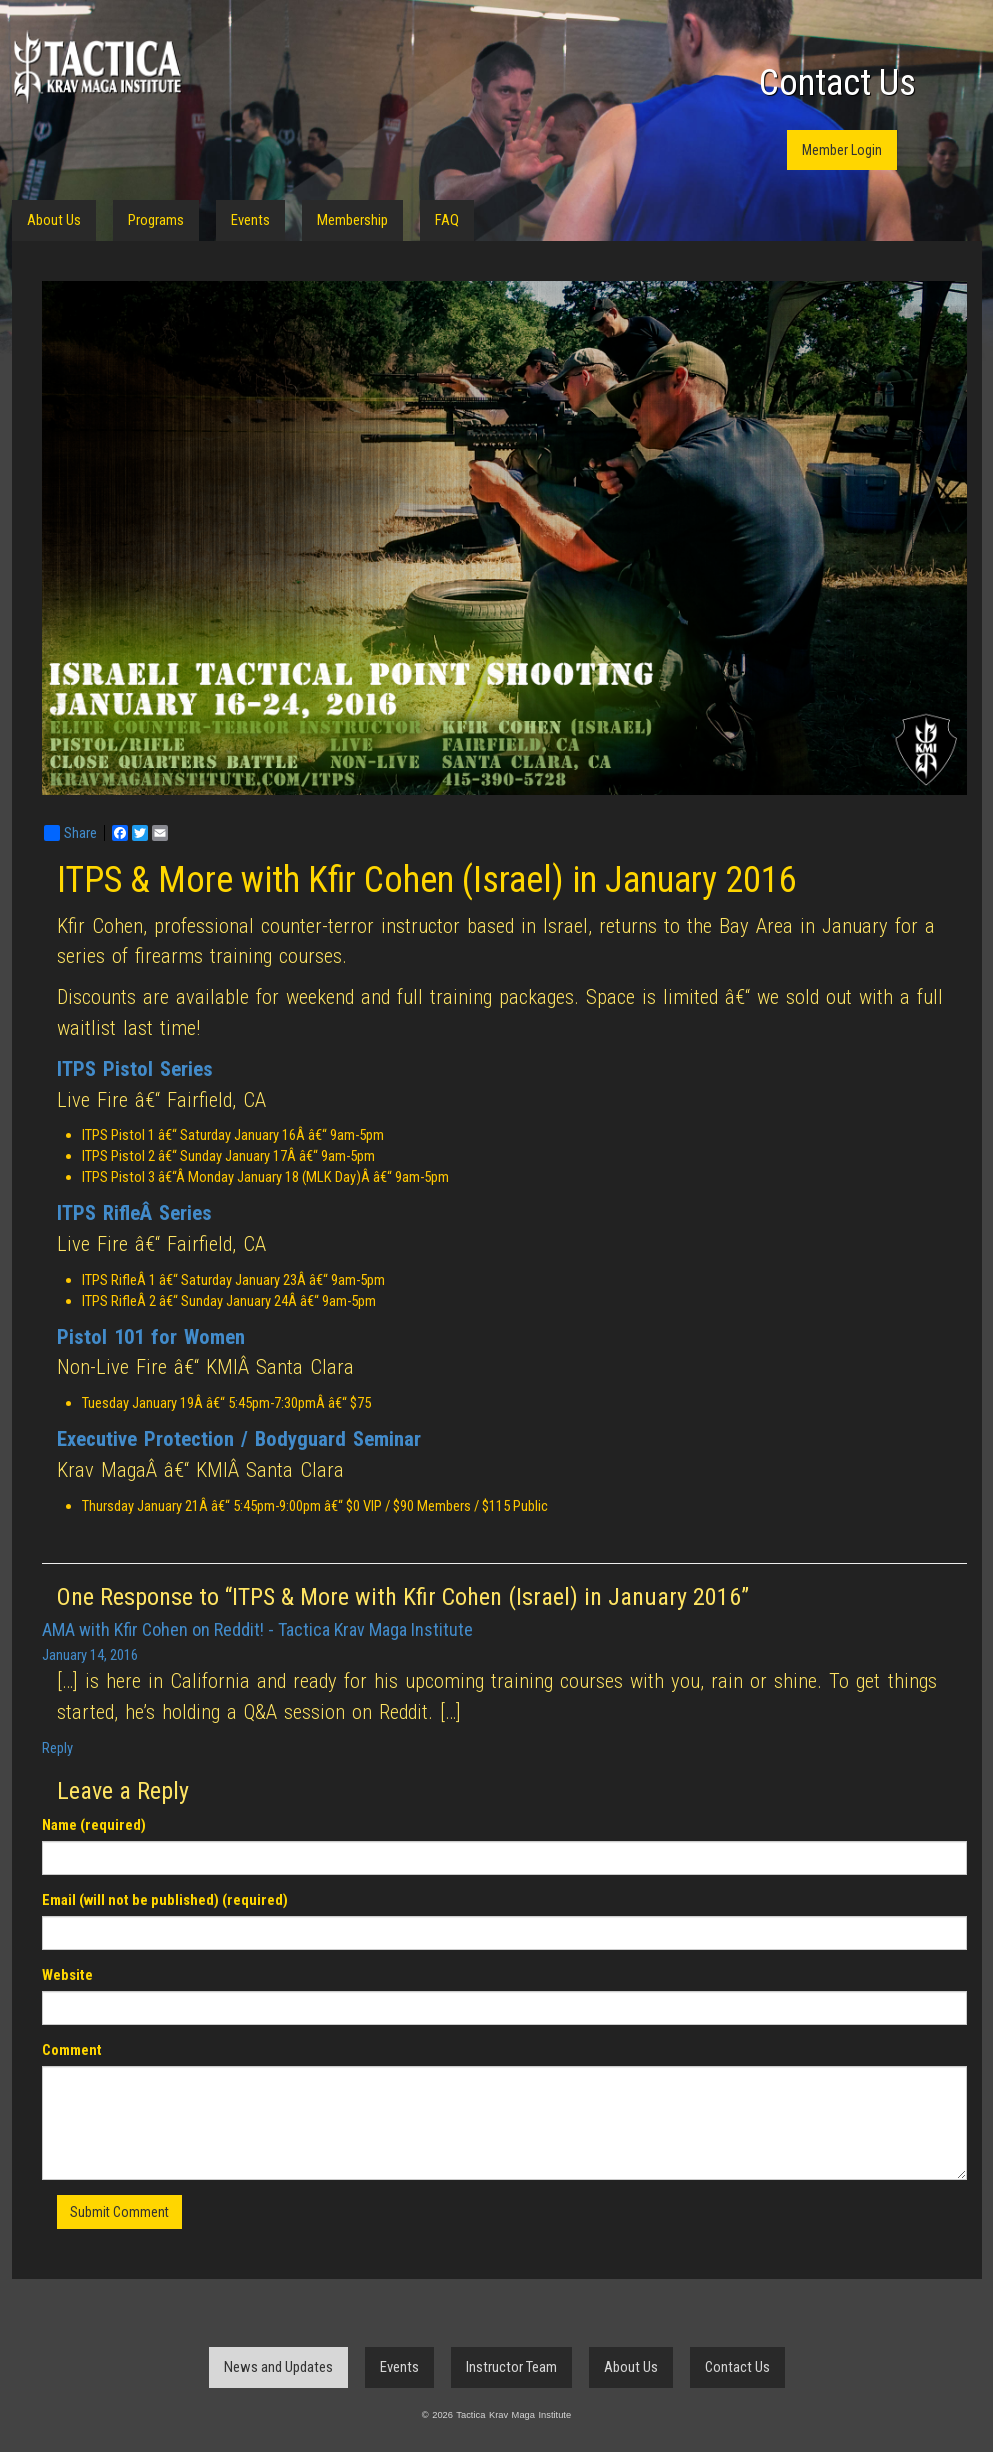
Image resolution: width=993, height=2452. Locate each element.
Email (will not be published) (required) (165, 1900)
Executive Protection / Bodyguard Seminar (239, 1439)
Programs (156, 220)
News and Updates (278, 2367)
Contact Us (837, 83)
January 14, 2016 (90, 1655)
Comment (72, 2050)
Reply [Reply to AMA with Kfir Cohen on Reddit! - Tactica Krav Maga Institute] (57, 1748)
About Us (54, 220)
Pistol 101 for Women (151, 1337)
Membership (352, 220)
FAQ (447, 220)
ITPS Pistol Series (135, 1069)
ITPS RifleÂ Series (134, 1213)
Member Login (842, 150)
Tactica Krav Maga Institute (97, 67)
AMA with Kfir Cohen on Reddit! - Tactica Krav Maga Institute (257, 1629)
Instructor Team (511, 2367)
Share (70, 833)
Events (250, 220)
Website (67, 1975)
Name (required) (94, 1825)
